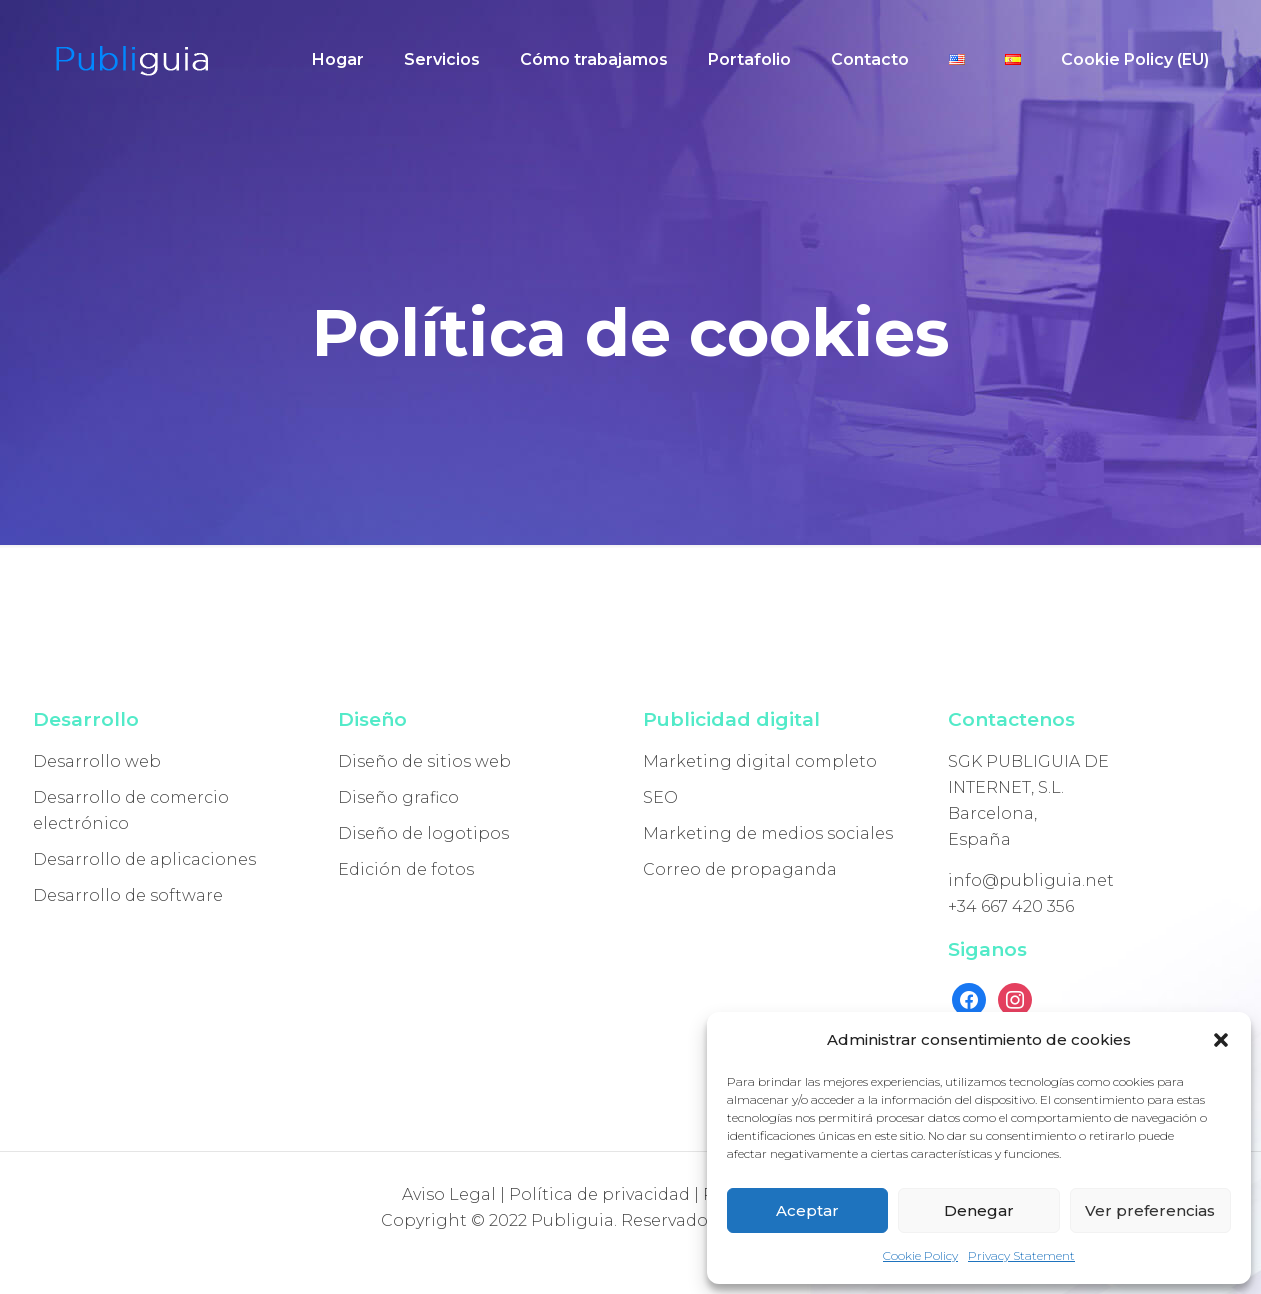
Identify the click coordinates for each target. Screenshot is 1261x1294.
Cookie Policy (920, 1255)
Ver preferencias (1150, 1210)
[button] (1221, 1040)
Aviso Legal (449, 1194)
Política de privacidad (599, 1194)
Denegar (979, 1210)
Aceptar (807, 1210)
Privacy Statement (1021, 1255)
